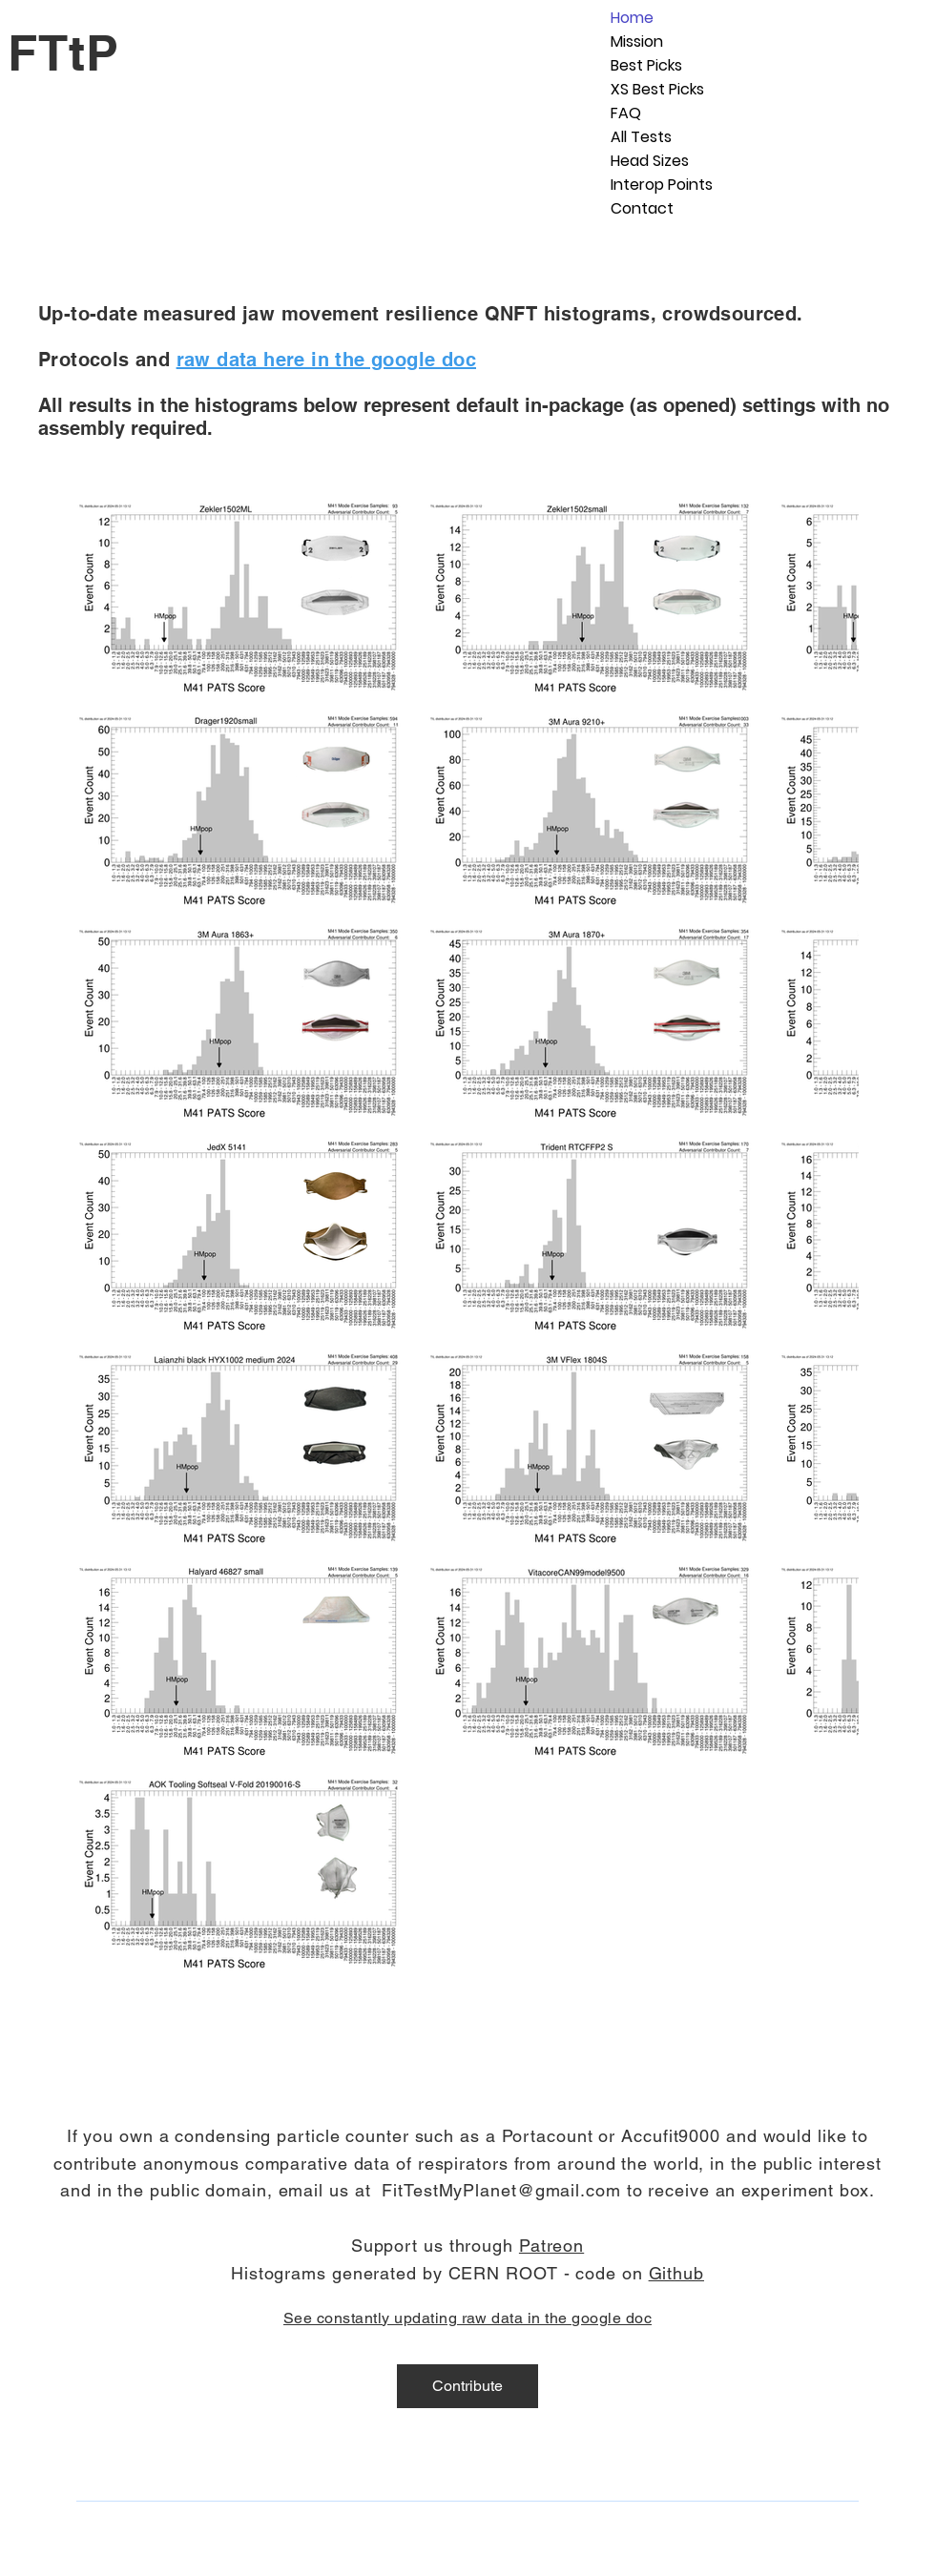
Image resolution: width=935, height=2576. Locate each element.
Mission (637, 41)
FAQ (626, 113)
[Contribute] (467, 2386)
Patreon (551, 2246)
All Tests (641, 137)
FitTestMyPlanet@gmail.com (501, 2190)
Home (632, 18)
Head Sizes (650, 161)
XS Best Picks (657, 89)
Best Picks (646, 65)
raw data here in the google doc (326, 359)
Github (676, 2273)
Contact (642, 208)
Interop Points (662, 185)
